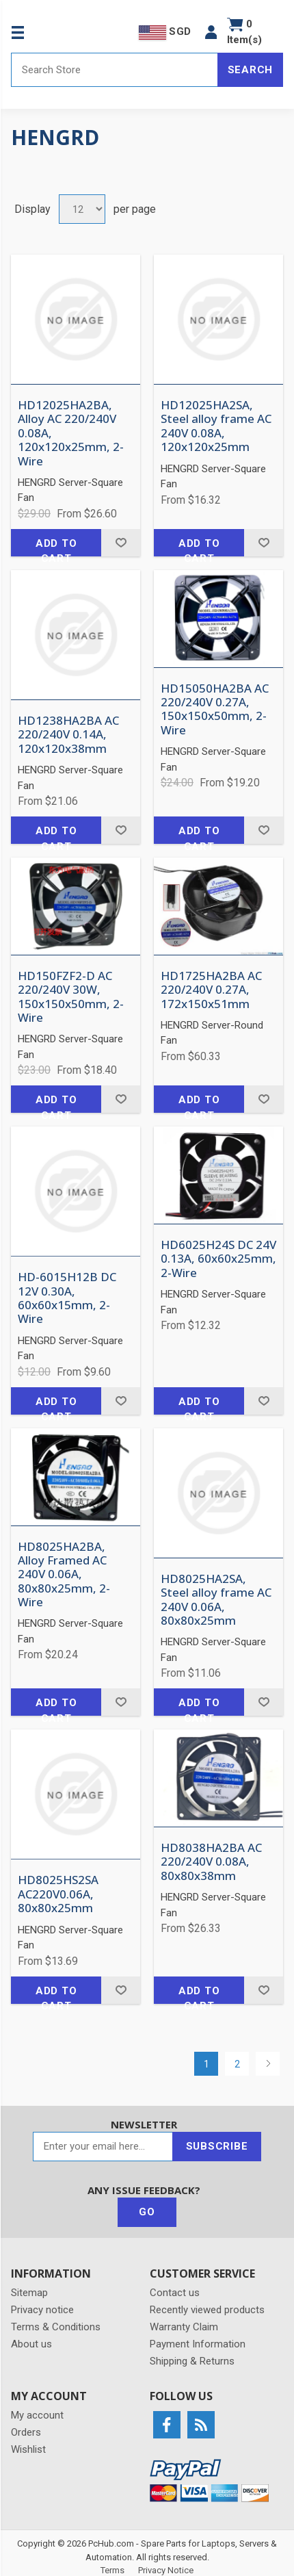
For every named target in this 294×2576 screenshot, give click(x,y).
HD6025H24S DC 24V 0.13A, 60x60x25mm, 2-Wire (218, 1259)
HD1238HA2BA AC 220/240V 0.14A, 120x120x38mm (68, 735)
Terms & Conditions (56, 2327)
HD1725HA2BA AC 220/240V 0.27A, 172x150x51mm (211, 990)
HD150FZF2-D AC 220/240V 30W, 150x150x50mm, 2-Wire (71, 997)
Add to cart (56, 546)
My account (37, 2415)
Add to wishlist (120, 542)
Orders (26, 2432)
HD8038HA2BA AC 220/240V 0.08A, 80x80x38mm (211, 1862)
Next (268, 2064)
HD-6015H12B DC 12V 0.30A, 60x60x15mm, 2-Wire (67, 1298)
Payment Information (197, 2344)
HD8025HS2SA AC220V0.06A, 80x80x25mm (58, 1894)
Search (250, 70)
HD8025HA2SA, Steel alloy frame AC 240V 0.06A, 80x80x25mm (216, 1600)
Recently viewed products (207, 2310)
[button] (211, 32)
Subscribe (217, 2146)
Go (147, 2212)
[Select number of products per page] (82, 209)
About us (31, 2344)
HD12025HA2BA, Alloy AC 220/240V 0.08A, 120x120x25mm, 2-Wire (71, 433)
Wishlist (28, 2449)
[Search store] (114, 70)
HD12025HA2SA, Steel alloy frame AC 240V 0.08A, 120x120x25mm (216, 426)
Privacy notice (42, 2310)
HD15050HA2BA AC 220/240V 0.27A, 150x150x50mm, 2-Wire (215, 710)
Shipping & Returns (192, 2361)
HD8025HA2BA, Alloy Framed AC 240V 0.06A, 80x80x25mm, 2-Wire (64, 1575)
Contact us (175, 2293)
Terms (112, 2570)
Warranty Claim (184, 2327)
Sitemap (29, 2293)
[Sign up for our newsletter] (103, 2146)
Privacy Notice (165, 2570)
